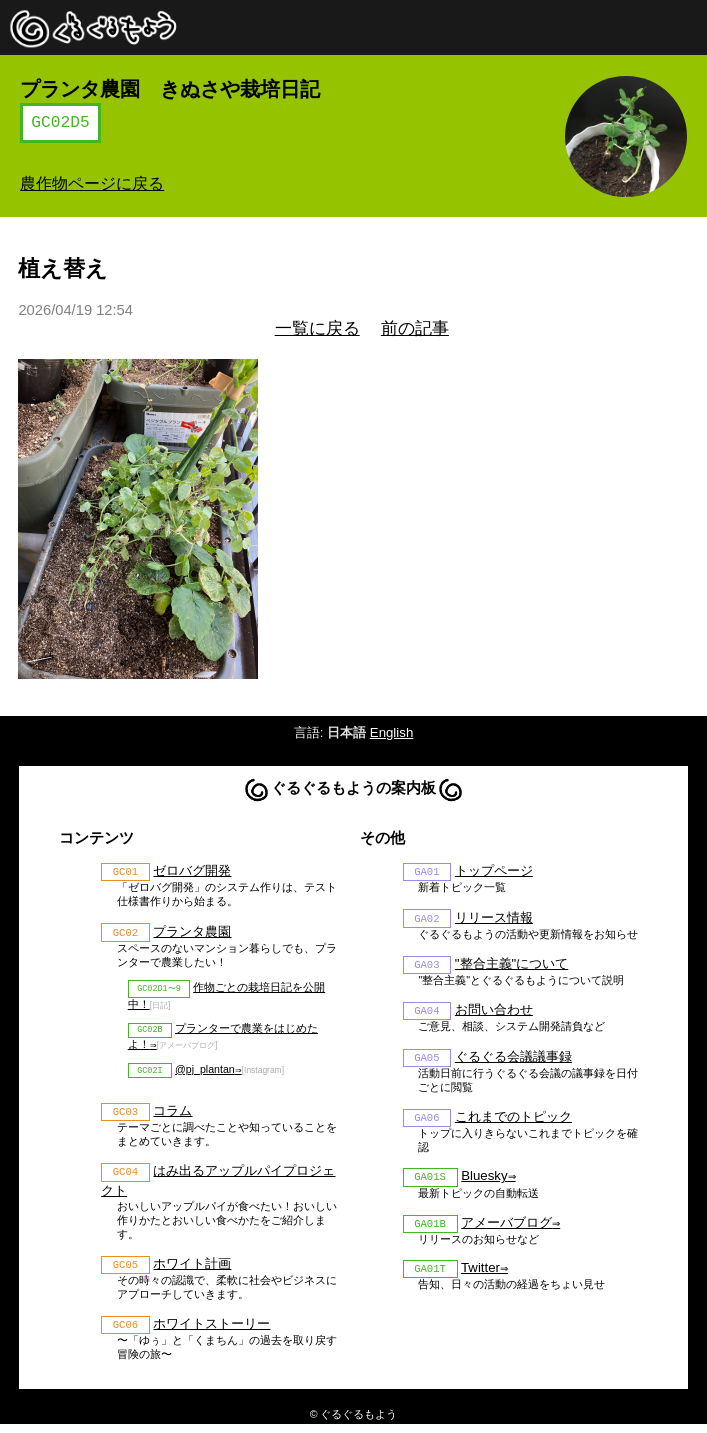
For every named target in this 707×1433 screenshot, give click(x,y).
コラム (172, 1116)
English (391, 732)
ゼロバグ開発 (192, 871)
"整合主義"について (511, 966)
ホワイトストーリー (211, 1332)
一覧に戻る (317, 328)
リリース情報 (494, 919)
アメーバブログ (506, 1232)
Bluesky (484, 1184)
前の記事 (415, 328)
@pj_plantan (205, 1074)
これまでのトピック (513, 1123)
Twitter (480, 1279)
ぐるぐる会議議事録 (513, 1061)
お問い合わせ (494, 1014)
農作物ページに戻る (92, 183)
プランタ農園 (192, 933)
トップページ (494, 871)
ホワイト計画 (192, 1271)
